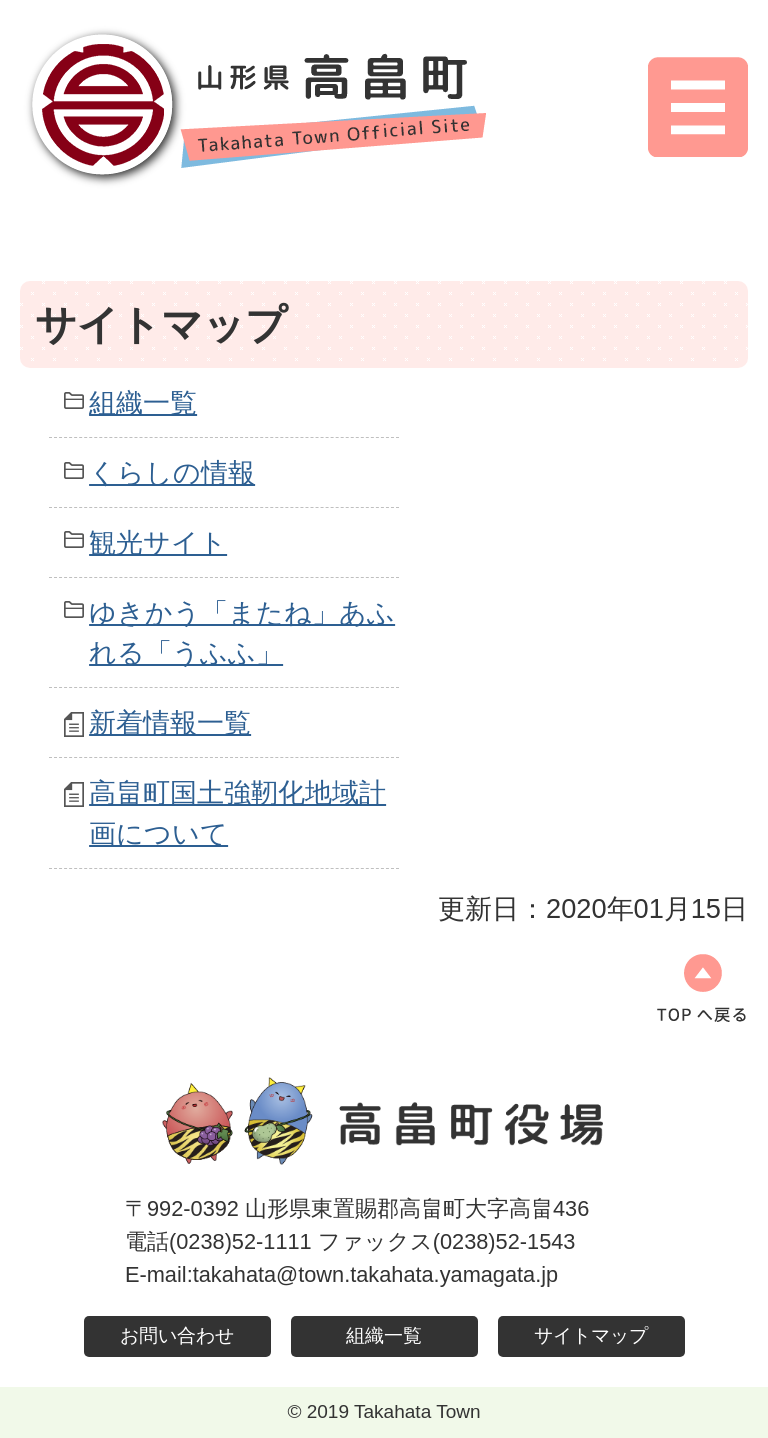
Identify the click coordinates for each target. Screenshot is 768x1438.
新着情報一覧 (170, 722)
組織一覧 (143, 402)
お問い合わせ (177, 1335)
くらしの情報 (172, 472)
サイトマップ (591, 1335)
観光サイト (158, 542)
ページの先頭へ (701, 988)
